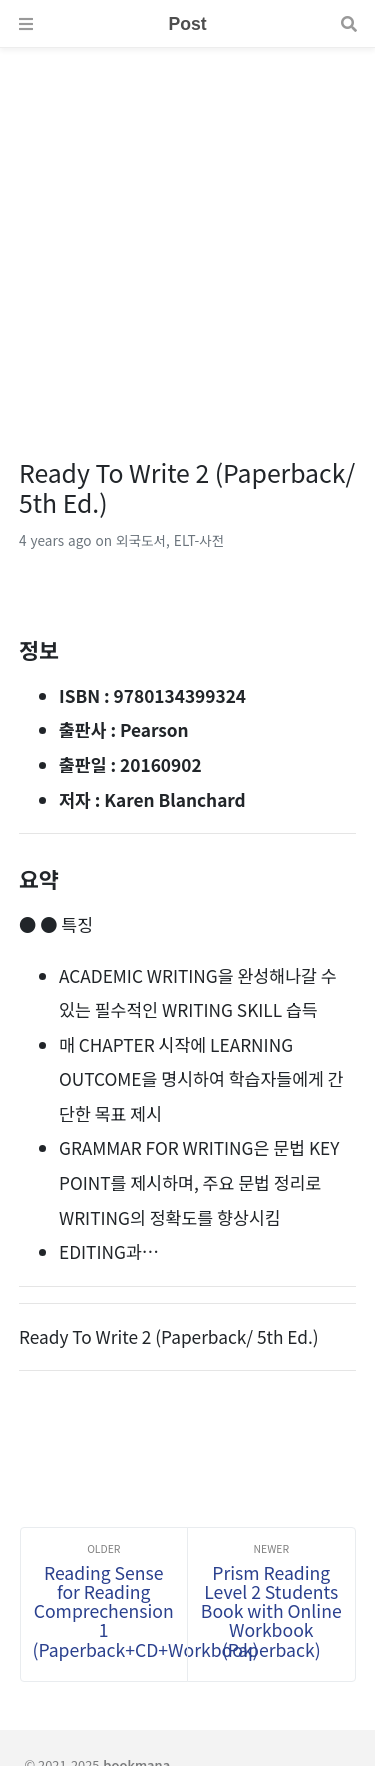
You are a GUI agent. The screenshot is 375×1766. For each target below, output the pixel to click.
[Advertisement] (187, 235)
